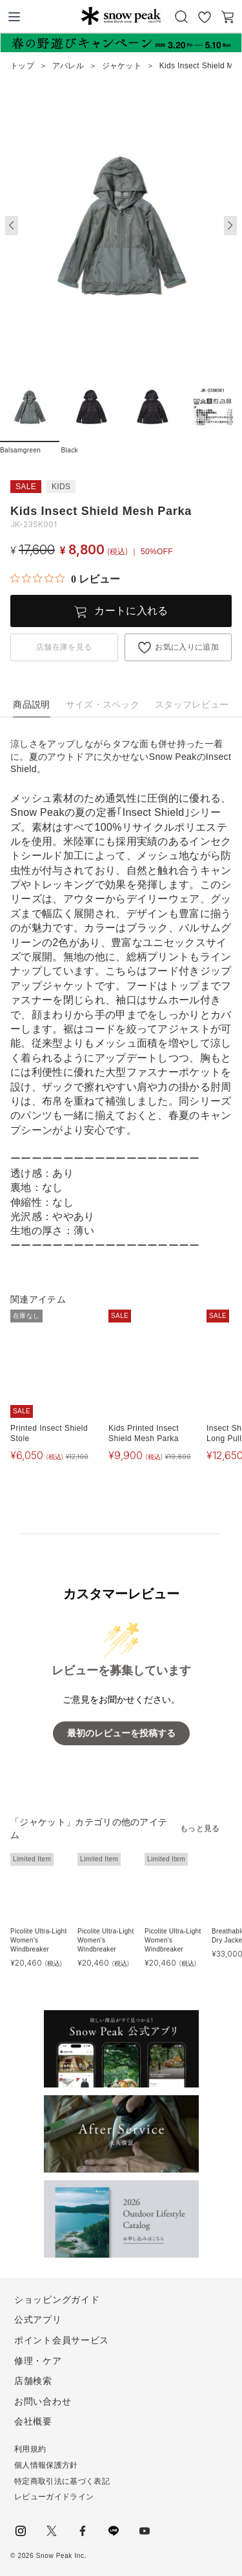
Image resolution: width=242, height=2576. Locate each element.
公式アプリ (38, 2319)
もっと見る (200, 1828)
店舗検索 (33, 2381)
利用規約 (30, 2449)
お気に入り (204, 16)
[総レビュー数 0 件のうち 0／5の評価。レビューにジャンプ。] (65, 578)
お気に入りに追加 (187, 647)
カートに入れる (131, 610)
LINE (113, 2531)
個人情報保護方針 (46, 2465)
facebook (82, 2531)
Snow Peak (121, 15)
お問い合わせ (42, 2401)
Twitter (51, 2531)
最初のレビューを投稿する (121, 1733)
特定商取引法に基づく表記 (62, 2481)
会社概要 (33, 2421)
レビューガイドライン (54, 2496)
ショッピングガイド (56, 2299)
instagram (20, 2531)
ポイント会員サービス (61, 2340)
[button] (230, 225)
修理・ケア (38, 2361)
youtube (144, 2531)
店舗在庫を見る (64, 647)
